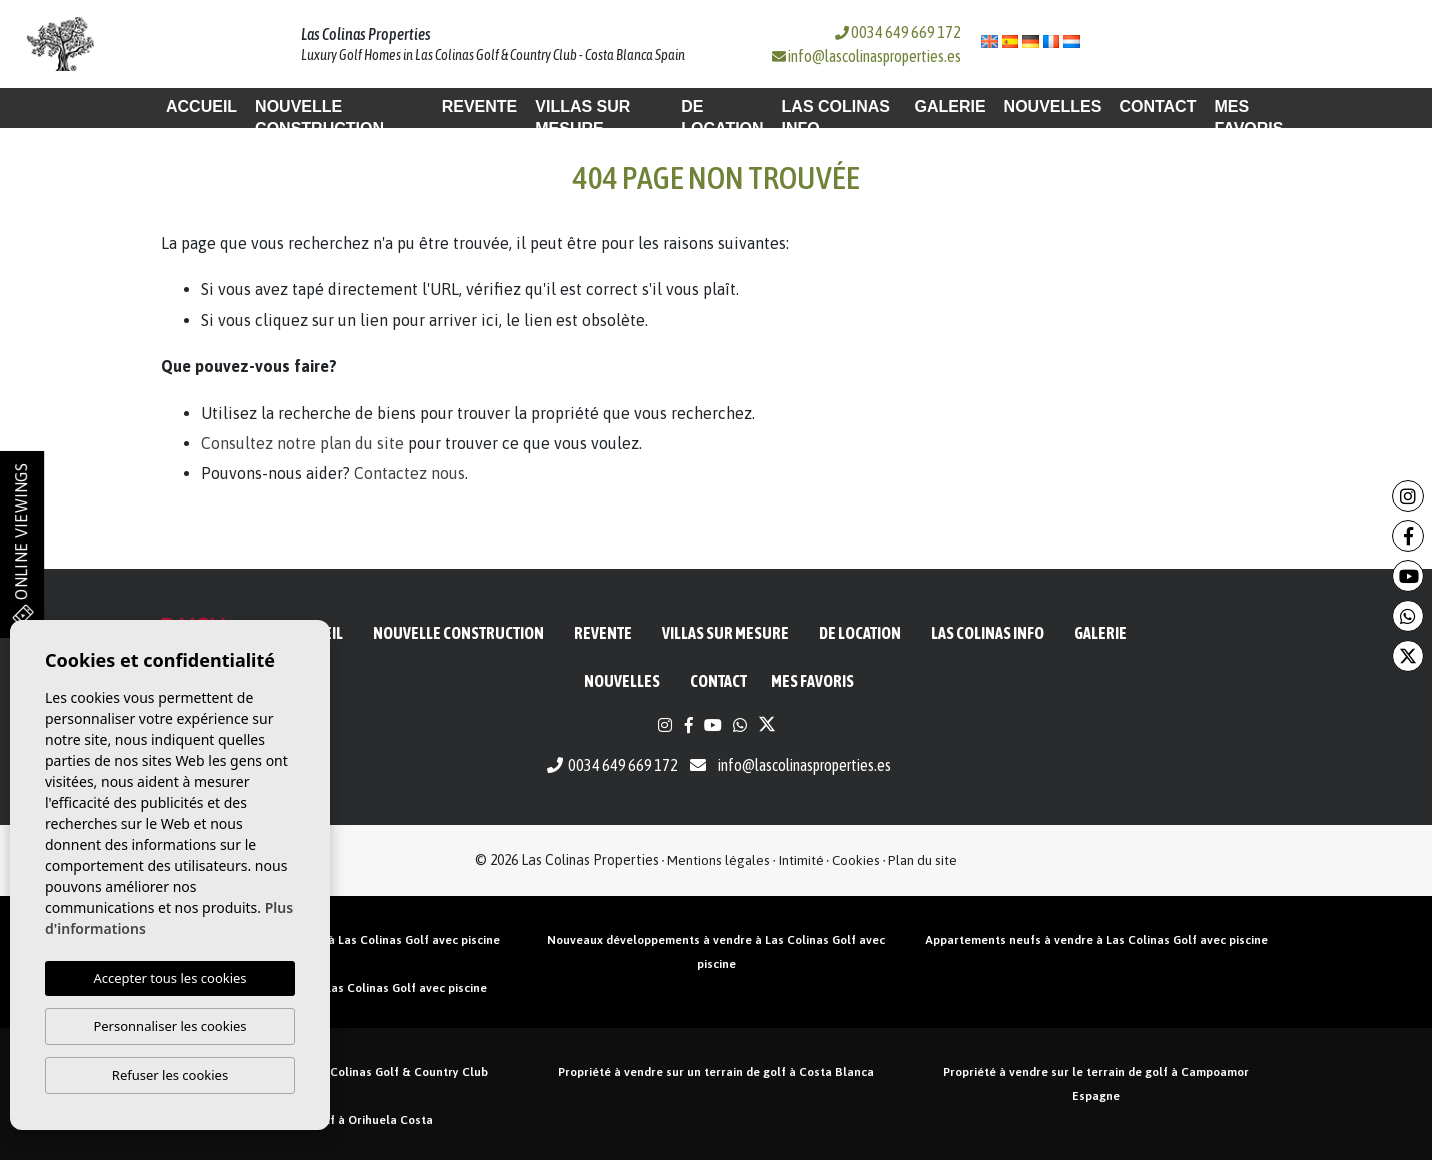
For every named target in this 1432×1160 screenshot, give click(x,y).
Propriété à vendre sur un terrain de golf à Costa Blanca (716, 1072)
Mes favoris (1248, 117)
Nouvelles (1053, 106)
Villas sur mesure (582, 117)
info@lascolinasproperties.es (874, 56)
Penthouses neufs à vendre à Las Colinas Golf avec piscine (336, 940)
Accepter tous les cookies (169, 978)
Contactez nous (409, 473)
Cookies (856, 860)
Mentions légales (718, 860)
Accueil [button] (201, 106)
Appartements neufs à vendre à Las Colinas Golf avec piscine (1096, 940)
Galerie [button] (949, 106)
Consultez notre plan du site (302, 443)
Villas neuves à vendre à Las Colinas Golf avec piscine (336, 988)
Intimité (801, 860)
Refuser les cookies (170, 1075)
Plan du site (922, 860)
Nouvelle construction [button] (319, 117)
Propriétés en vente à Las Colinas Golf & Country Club (336, 1072)
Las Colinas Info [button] (836, 117)
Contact (1157, 106)
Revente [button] (480, 106)
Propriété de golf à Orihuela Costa (336, 1120)
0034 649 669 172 (898, 32)
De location (722, 117)
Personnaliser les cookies (169, 1026)
